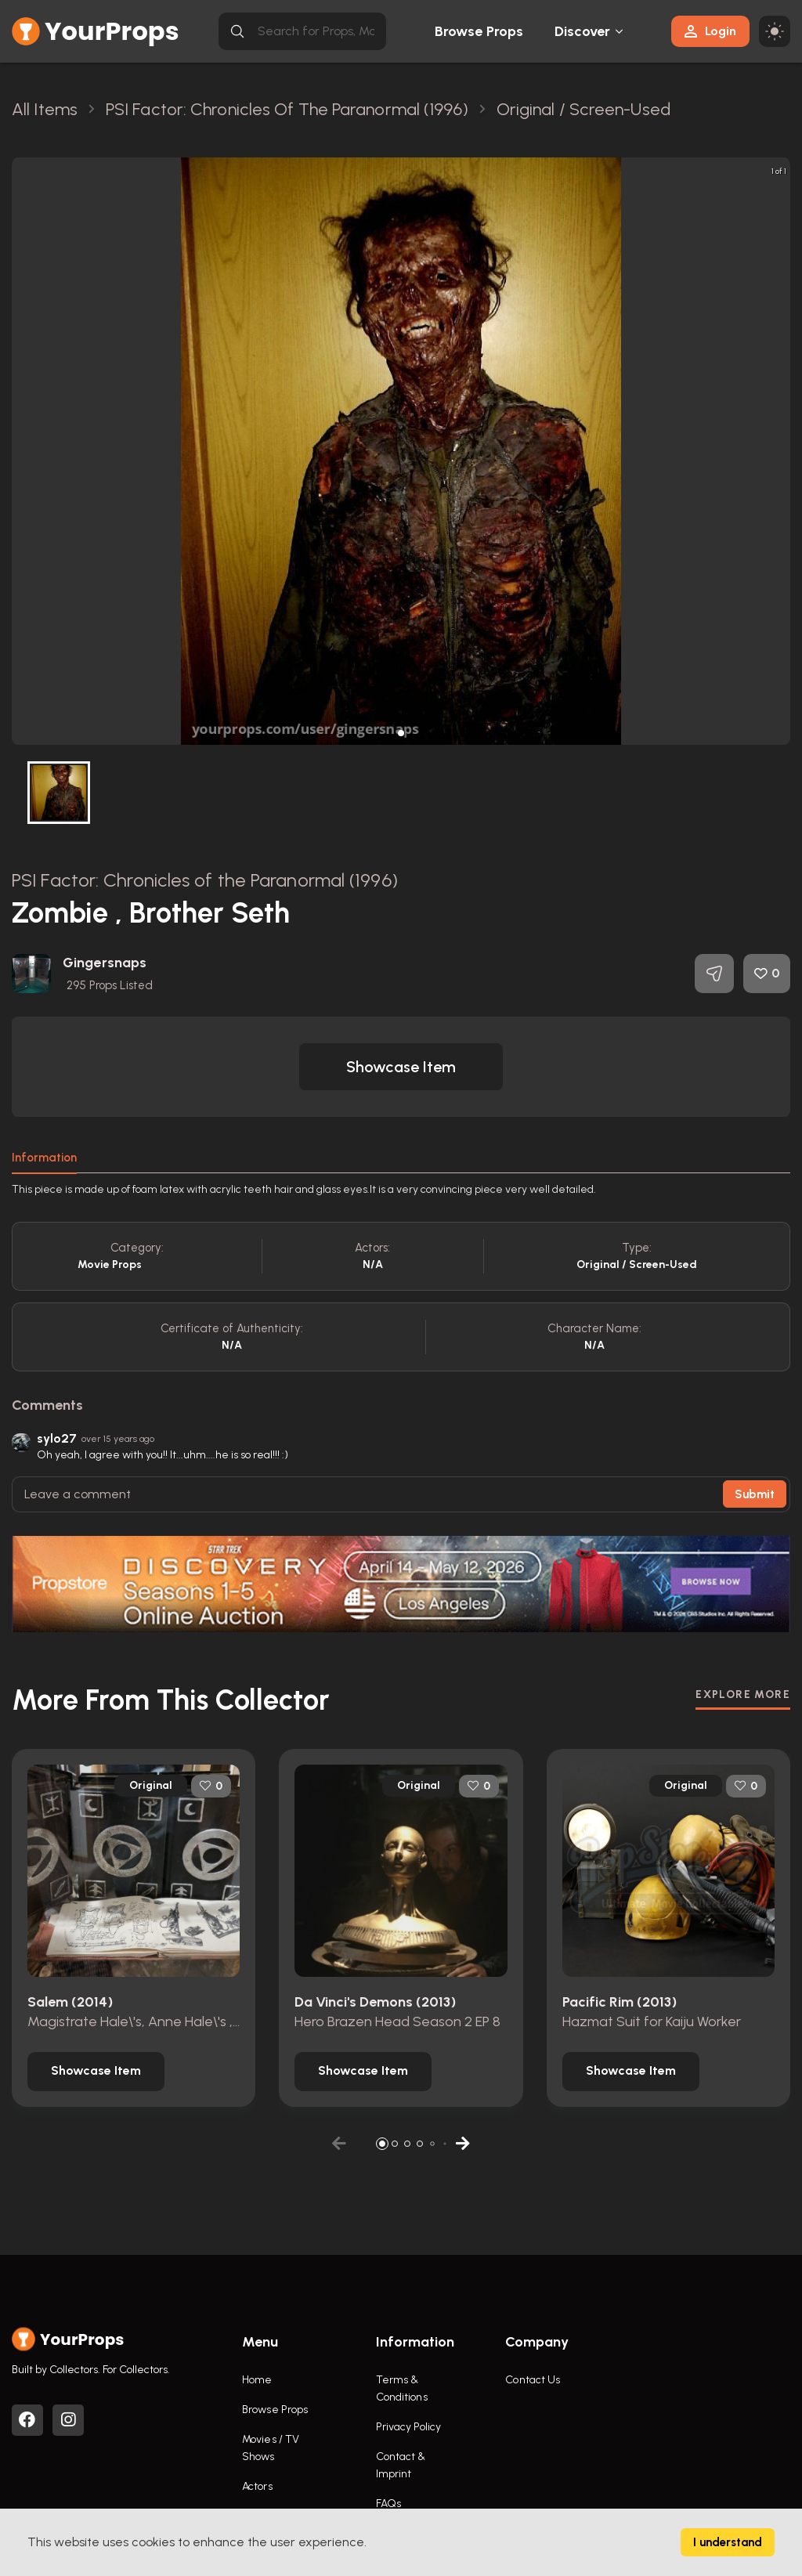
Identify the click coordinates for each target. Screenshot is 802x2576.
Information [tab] (44, 1158)
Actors (257, 2486)
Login (710, 30)
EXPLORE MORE (742, 1694)
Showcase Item (401, 1066)
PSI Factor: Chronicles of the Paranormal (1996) (205, 880)
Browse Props (479, 31)
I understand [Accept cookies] (727, 2542)
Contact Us (532, 2379)
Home (257, 2379)
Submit (755, 1494)
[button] (401, 733)
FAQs (388, 2503)
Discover (583, 31)
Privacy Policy (408, 2426)
